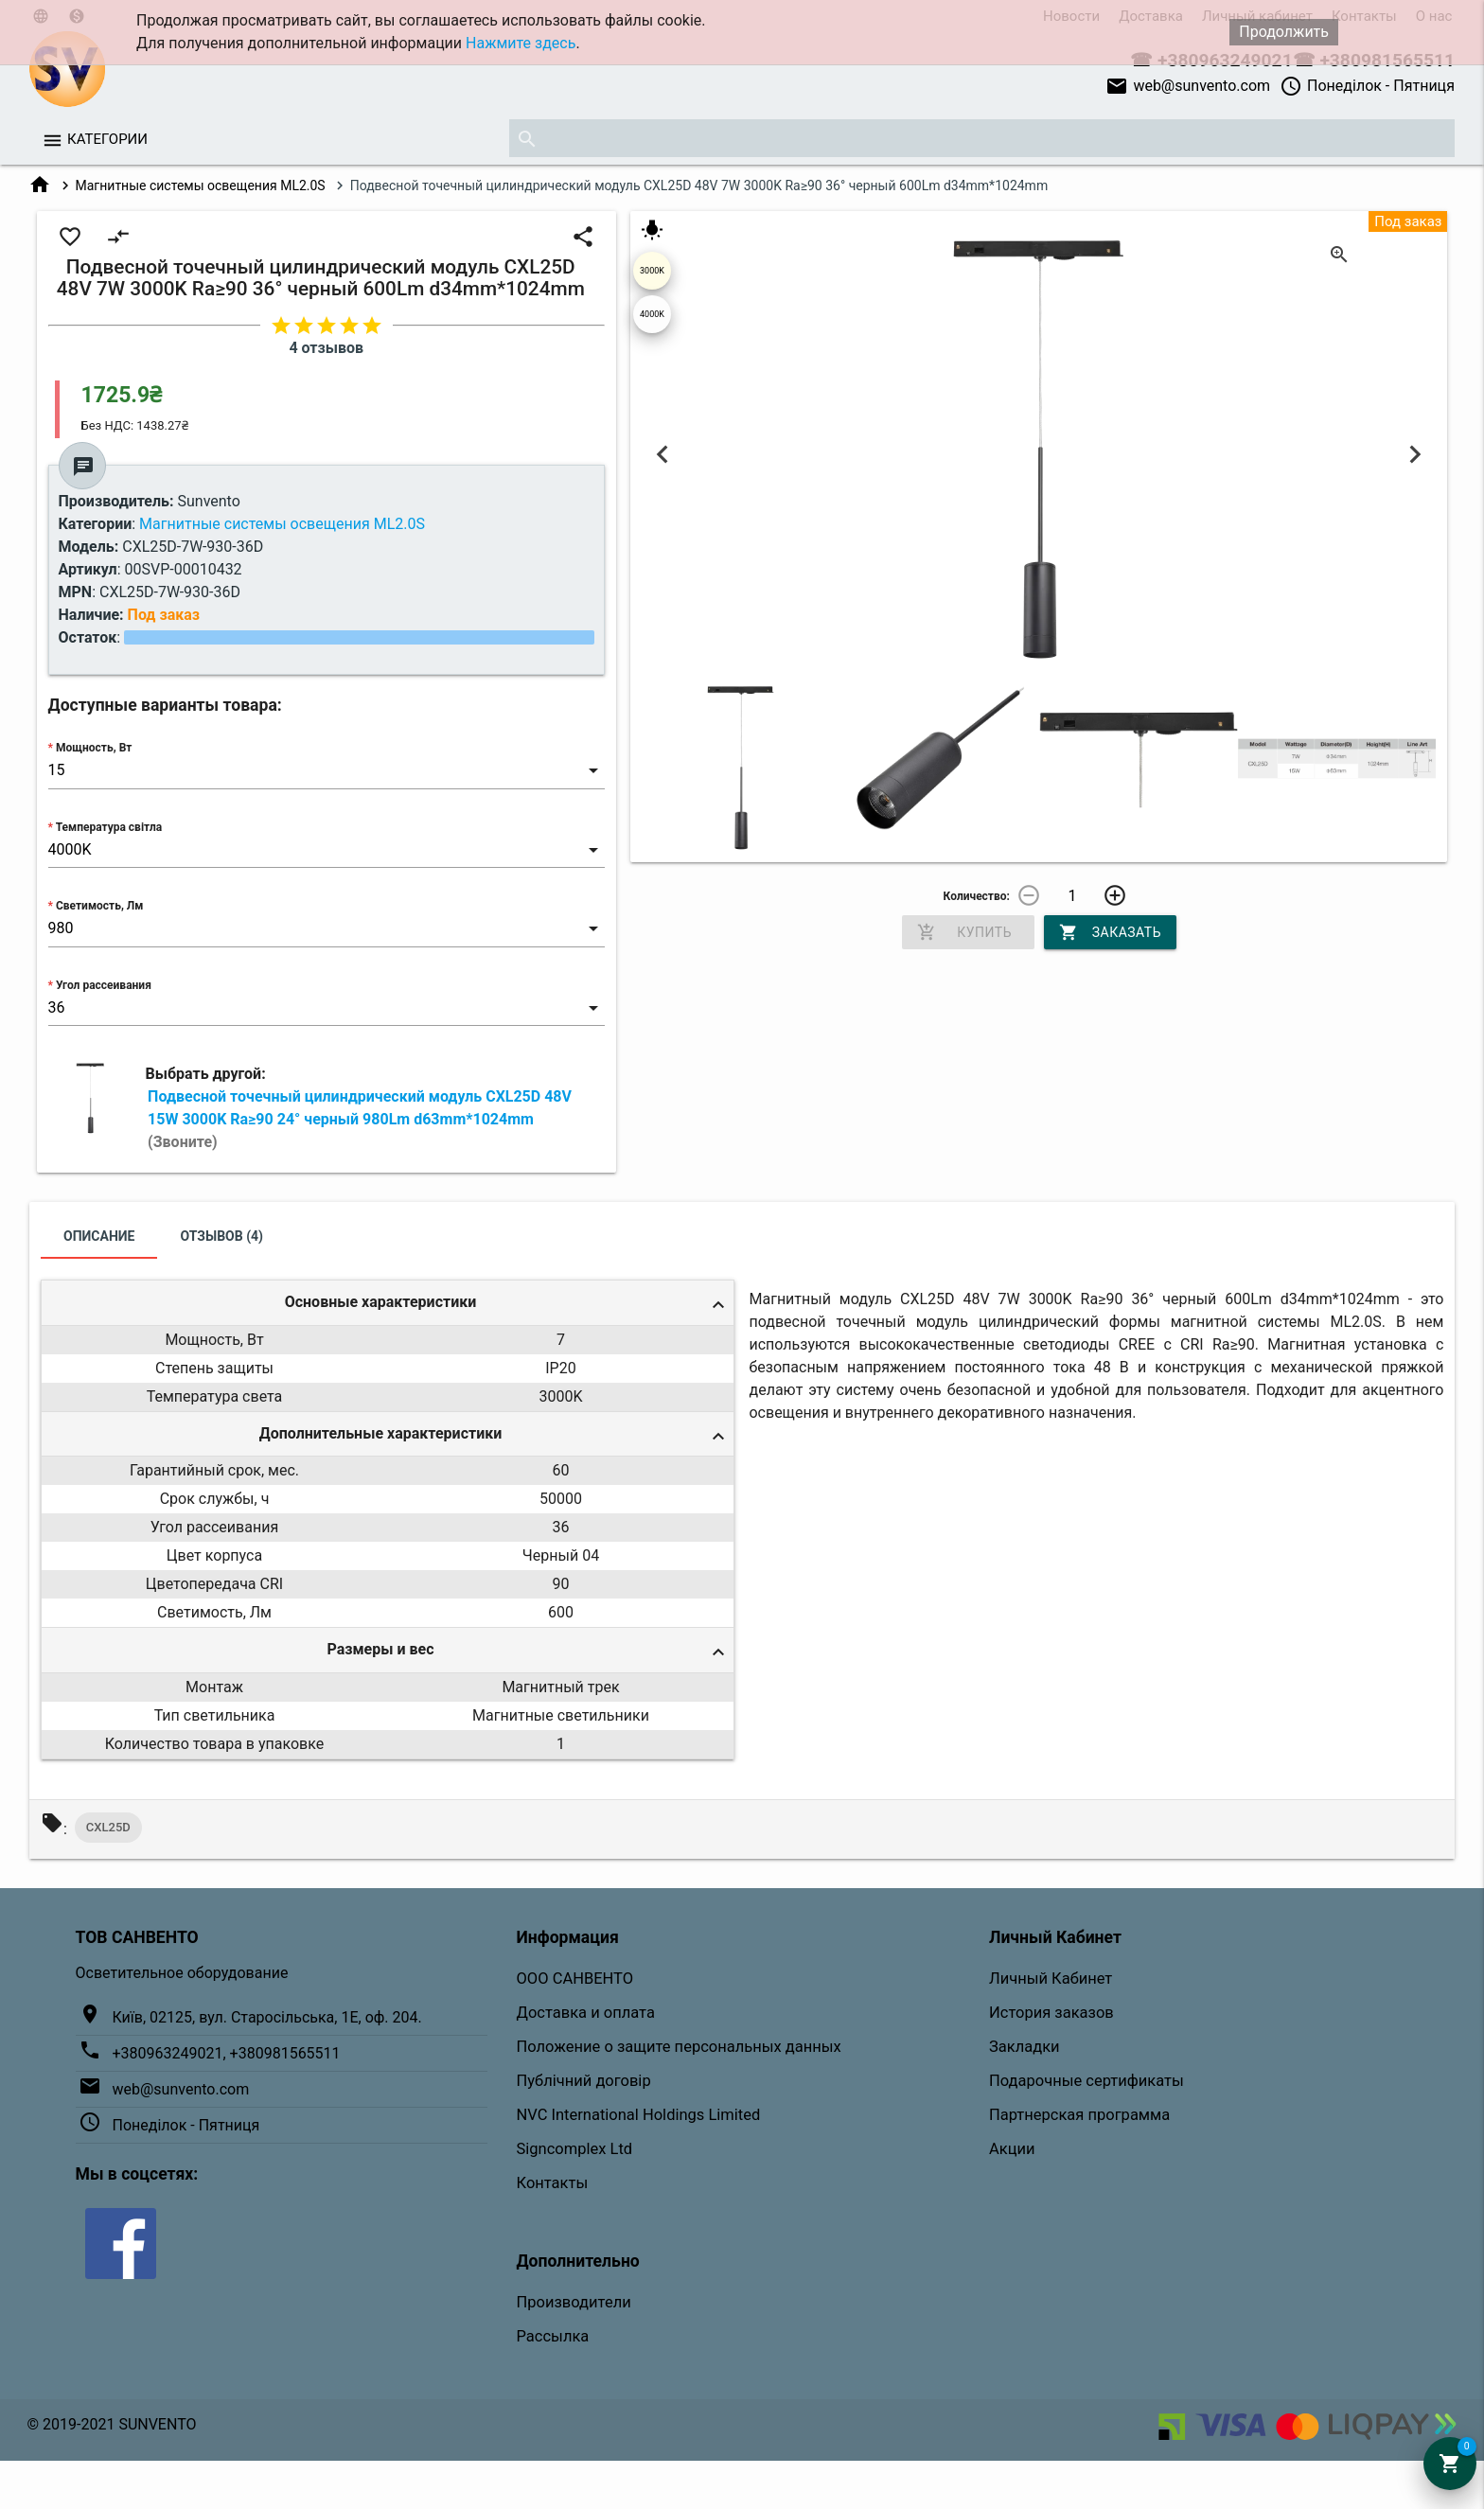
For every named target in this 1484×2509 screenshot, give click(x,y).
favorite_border (70, 236)
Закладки (1024, 2047)
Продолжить (1284, 32)
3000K (652, 270)
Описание (98, 1236)
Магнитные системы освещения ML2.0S (201, 185)
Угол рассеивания (103, 985)
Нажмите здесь (520, 43)
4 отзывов (326, 348)
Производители (574, 2302)
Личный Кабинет (1050, 1979)
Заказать (1110, 932)
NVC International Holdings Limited (639, 2115)
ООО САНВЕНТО (575, 1979)
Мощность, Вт (94, 747)
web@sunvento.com (1187, 86)
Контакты (553, 2183)
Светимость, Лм (99, 905)
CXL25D (108, 1827)
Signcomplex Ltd (575, 2149)
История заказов (1051, 2013)
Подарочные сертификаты (1086, 2081)
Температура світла (109, 827)
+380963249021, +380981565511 (227, 2053)
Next (1414, 454)
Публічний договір (584, 2081)
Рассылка (553, 2336)
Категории (107, 139)
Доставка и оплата (586, 2013)
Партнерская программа (1079, 2115)
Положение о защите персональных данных (679, 2047)
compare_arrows (118, 236)
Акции (1012, 2149)
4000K (652, 314)
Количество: (977, 896)
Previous (663, 454)
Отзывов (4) (221, 1236)
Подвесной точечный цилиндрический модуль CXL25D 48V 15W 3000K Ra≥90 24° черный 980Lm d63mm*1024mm (360, 1119)
